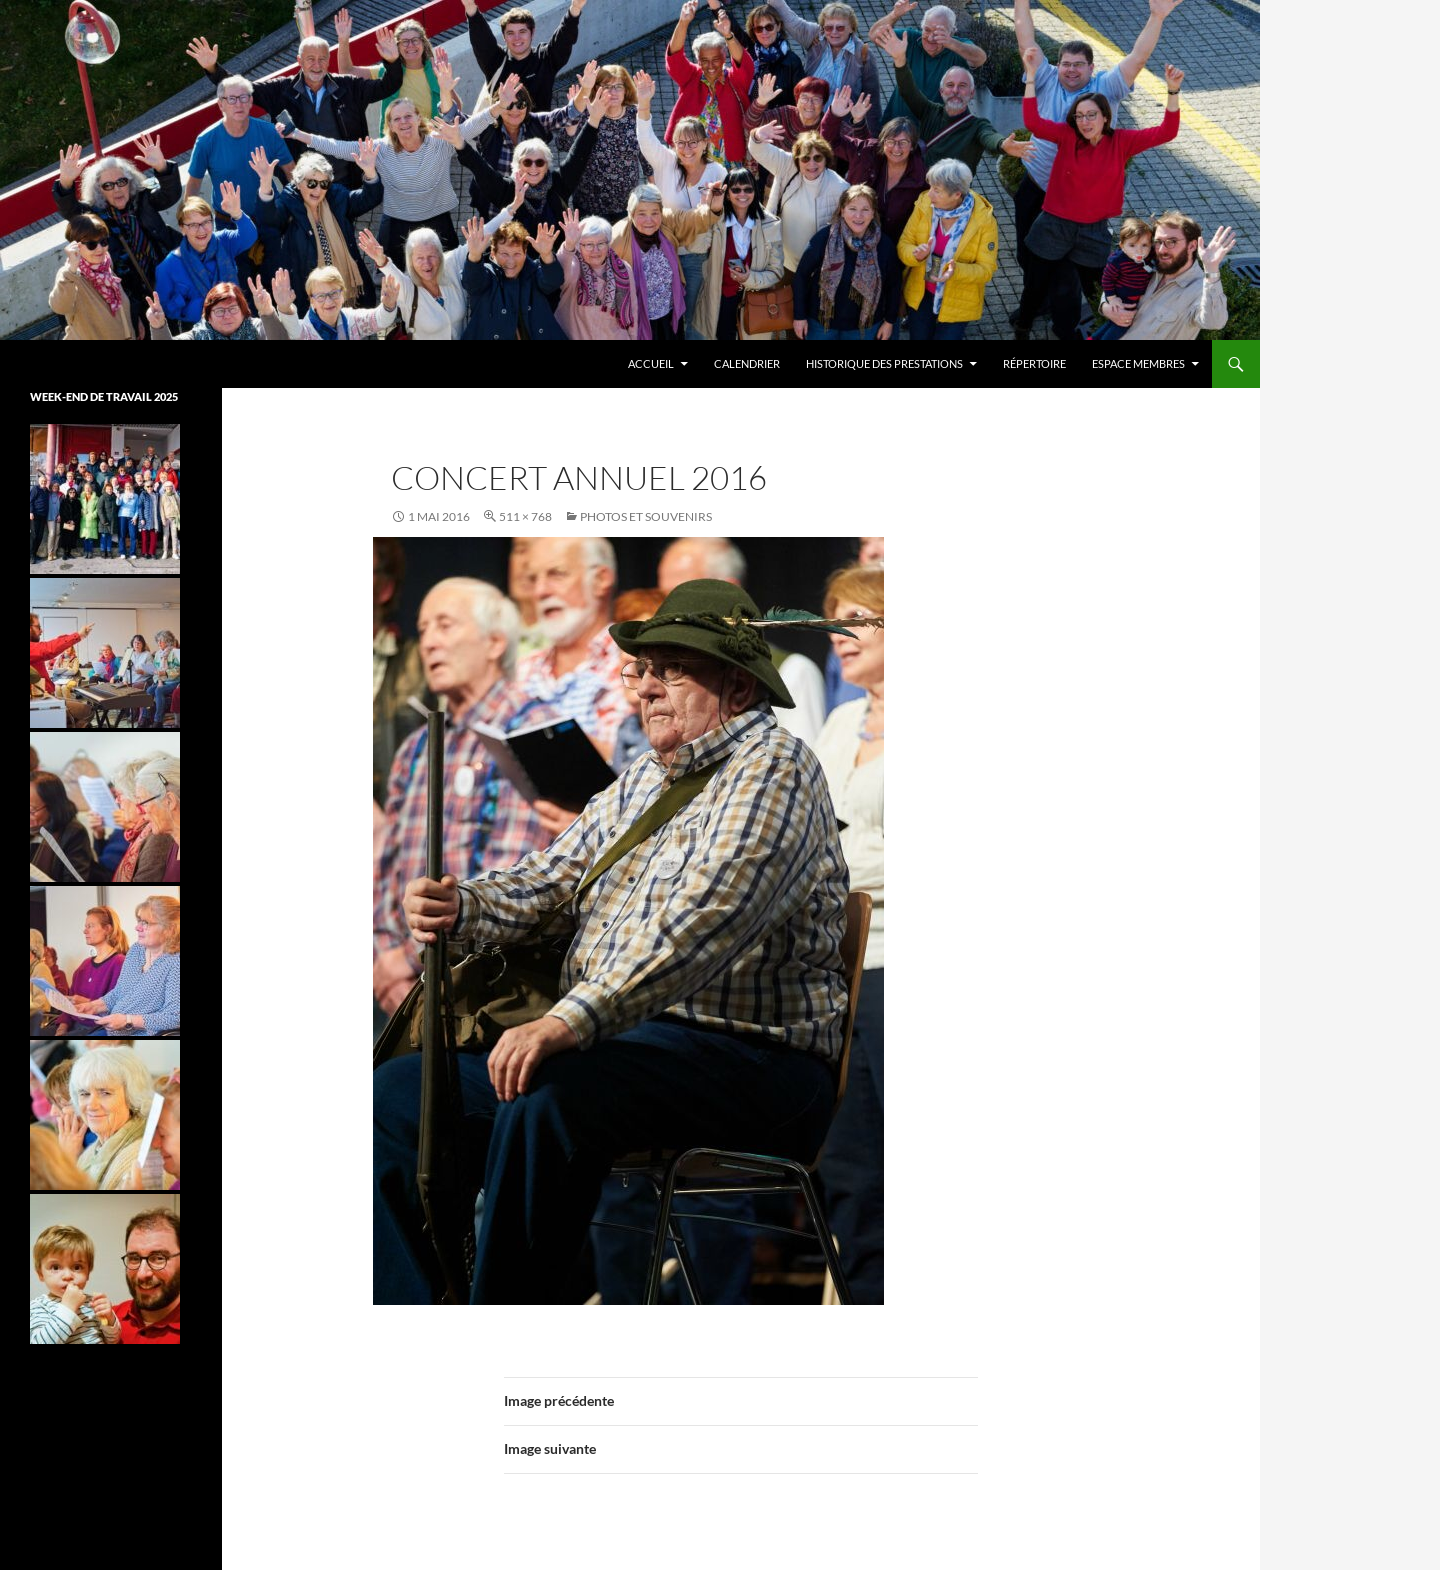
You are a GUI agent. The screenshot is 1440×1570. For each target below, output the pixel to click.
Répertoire (1034, 363)
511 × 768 (525, 516)
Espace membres (1138, 363)
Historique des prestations (884, 363)
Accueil (651, 363)
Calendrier (747, 363)
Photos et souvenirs (646, 516)
